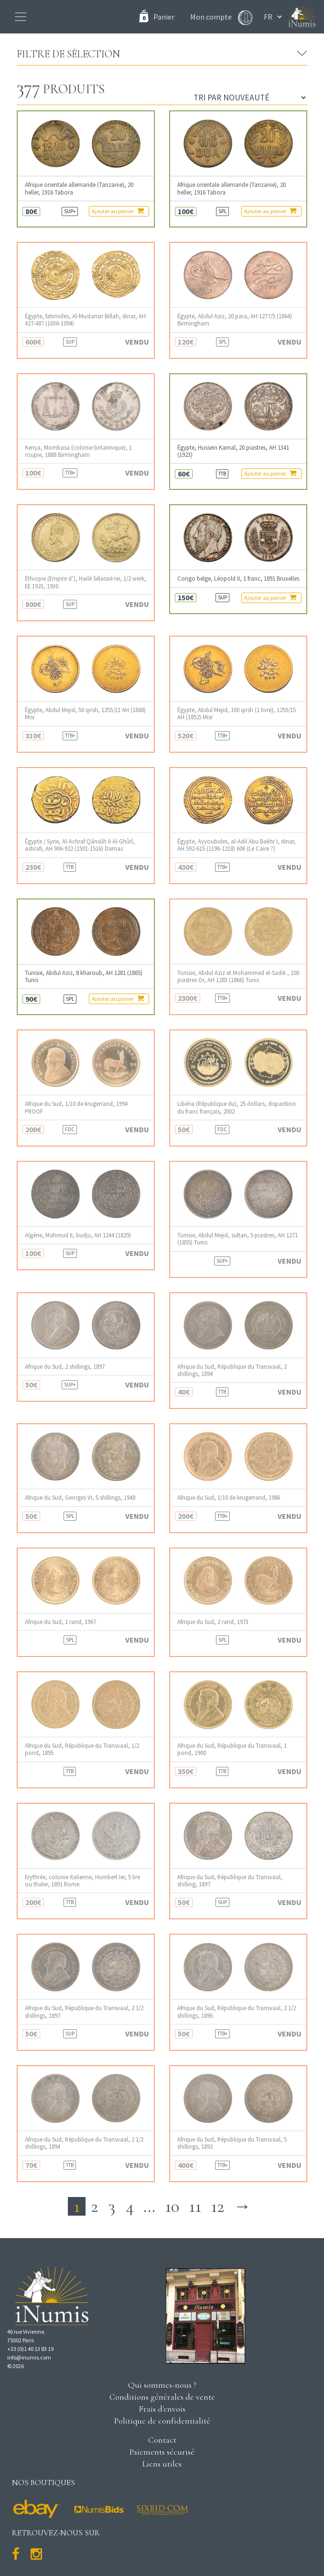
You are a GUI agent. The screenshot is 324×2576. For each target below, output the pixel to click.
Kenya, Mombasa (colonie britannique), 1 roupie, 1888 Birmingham (78, 451)
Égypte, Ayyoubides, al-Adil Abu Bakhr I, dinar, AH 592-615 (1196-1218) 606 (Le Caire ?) (236, 845)
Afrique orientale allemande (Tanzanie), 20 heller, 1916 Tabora (79, 188)
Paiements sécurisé (162, 2451)
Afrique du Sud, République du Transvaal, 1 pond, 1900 (232, 1749)
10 (172, 2206)
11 (195, 2206)
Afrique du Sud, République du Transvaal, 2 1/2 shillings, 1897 (84, 2011)
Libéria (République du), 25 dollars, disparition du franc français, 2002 (236, 1107)
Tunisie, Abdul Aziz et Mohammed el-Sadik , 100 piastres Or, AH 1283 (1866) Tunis (238, 976)
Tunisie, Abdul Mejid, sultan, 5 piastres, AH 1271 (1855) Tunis (237, 1239)
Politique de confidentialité (162, 2420)
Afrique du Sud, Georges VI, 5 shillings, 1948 (80, 1497)
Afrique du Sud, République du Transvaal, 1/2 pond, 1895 (82, 1749)
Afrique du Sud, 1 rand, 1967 (60, 1621)
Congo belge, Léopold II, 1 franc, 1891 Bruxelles (238, 578)
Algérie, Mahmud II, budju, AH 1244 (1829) (78, 1235)
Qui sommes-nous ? (162, 2385)
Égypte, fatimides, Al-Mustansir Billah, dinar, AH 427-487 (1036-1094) (85, 320)
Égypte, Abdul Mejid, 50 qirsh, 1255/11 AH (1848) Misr (85, 713)
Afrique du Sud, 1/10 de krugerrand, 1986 (228, 1497)
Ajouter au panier (118, 211)
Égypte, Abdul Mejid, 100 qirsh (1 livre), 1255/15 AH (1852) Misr (236, 713)
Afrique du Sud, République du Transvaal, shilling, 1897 (229, 1880)
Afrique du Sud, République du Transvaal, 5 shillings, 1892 (232, 2143)
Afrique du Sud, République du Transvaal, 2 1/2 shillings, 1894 (84, 2143)
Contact (162, 2440)
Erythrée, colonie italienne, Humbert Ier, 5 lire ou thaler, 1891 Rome (82, 1880)
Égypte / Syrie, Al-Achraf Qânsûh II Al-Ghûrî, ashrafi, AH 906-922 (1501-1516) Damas (80, 845)
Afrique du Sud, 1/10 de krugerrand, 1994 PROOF (76, 1107)
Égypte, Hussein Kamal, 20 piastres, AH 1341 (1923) (233, 451)
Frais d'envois (162, 2408)
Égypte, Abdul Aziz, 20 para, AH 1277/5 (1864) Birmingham (234, 320)
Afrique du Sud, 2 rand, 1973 (212, 1621)
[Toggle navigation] (20, 17)
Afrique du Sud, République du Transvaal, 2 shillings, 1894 (232, 1370)
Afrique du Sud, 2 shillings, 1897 (65, 1366)
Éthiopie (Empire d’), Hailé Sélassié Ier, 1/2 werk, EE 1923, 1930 (85, 582)
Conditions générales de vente (162, 2397)
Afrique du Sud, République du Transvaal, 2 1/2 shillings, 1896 (236, 2011)
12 (217, 2206)
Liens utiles (162, 2463)
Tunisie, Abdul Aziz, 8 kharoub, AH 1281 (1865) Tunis (83, 976)
